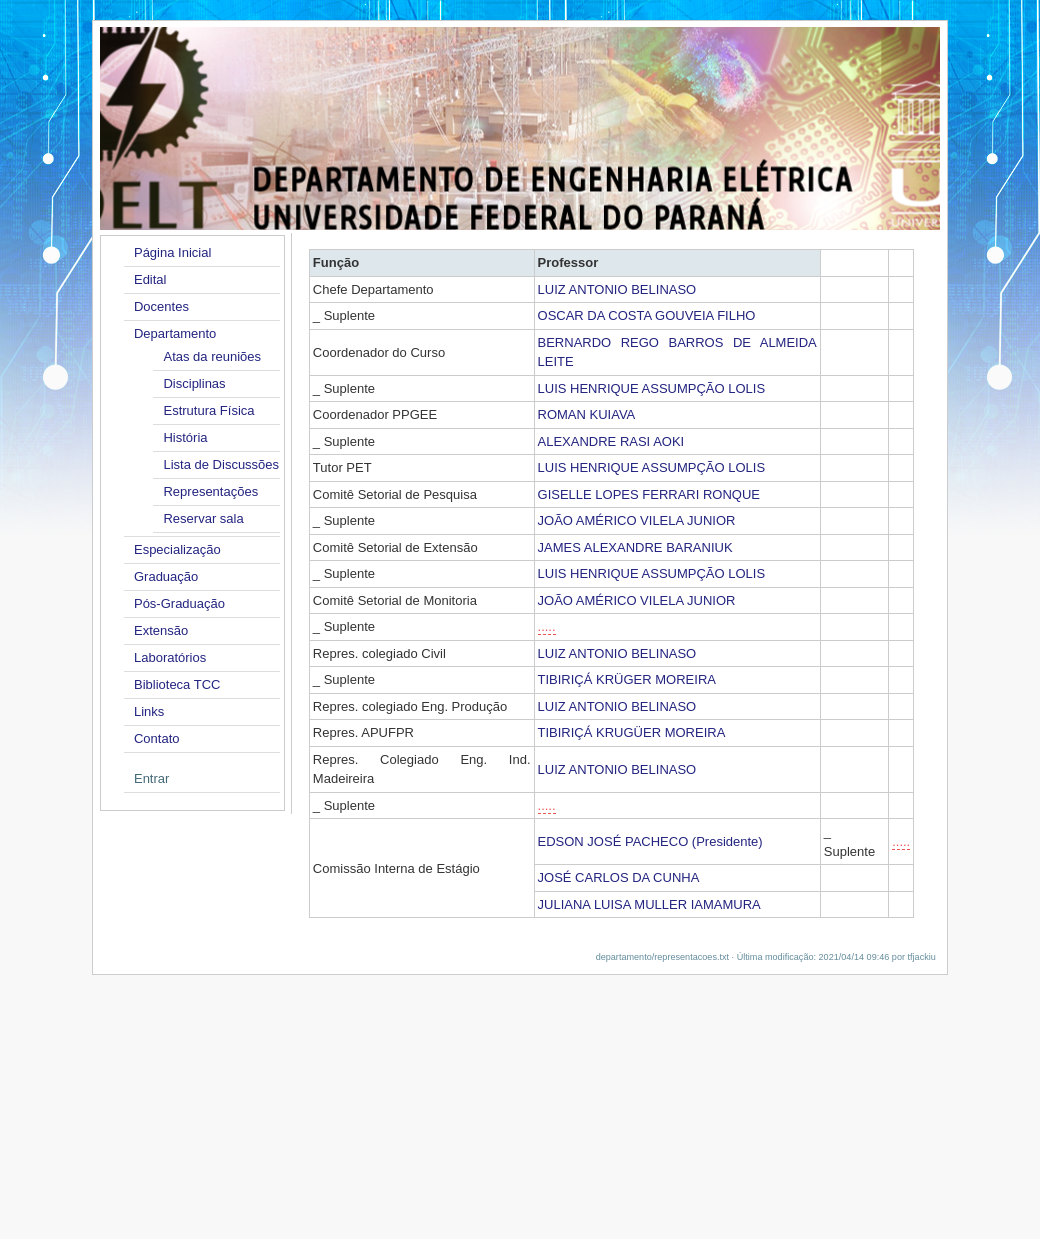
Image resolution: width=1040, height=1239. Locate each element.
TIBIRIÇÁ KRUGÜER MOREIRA (632, 732)
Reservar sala (203, 518)
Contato (157, 738)
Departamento (175, 333)
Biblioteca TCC (177, 684)
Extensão (161, 630)
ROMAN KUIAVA (587, 414)
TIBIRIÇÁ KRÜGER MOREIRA (627, 679)
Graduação (166, 576)
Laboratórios (170, 657)
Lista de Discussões (221, 464)
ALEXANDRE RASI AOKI (611, 441)
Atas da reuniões (212, 356)
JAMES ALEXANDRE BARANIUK (635, 547)
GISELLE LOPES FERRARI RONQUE (649, 494)
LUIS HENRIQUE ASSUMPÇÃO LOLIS (652, 388)
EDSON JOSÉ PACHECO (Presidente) (650, 841)
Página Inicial (172, 252)
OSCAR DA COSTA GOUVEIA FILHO (647, 315)
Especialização (177, 549)
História (185, 437)
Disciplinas (194, 383)
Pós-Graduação (179, 603)
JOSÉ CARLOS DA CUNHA (619, 877)
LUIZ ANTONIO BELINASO (617, 289)
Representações (210, 491)
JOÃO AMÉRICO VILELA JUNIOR (637, 520)
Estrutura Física (208, 410)
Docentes (161, 306)
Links (149, 711)
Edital (150, 279)
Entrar (151, 778)
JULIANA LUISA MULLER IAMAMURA (649, 904)
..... (547, 626)
